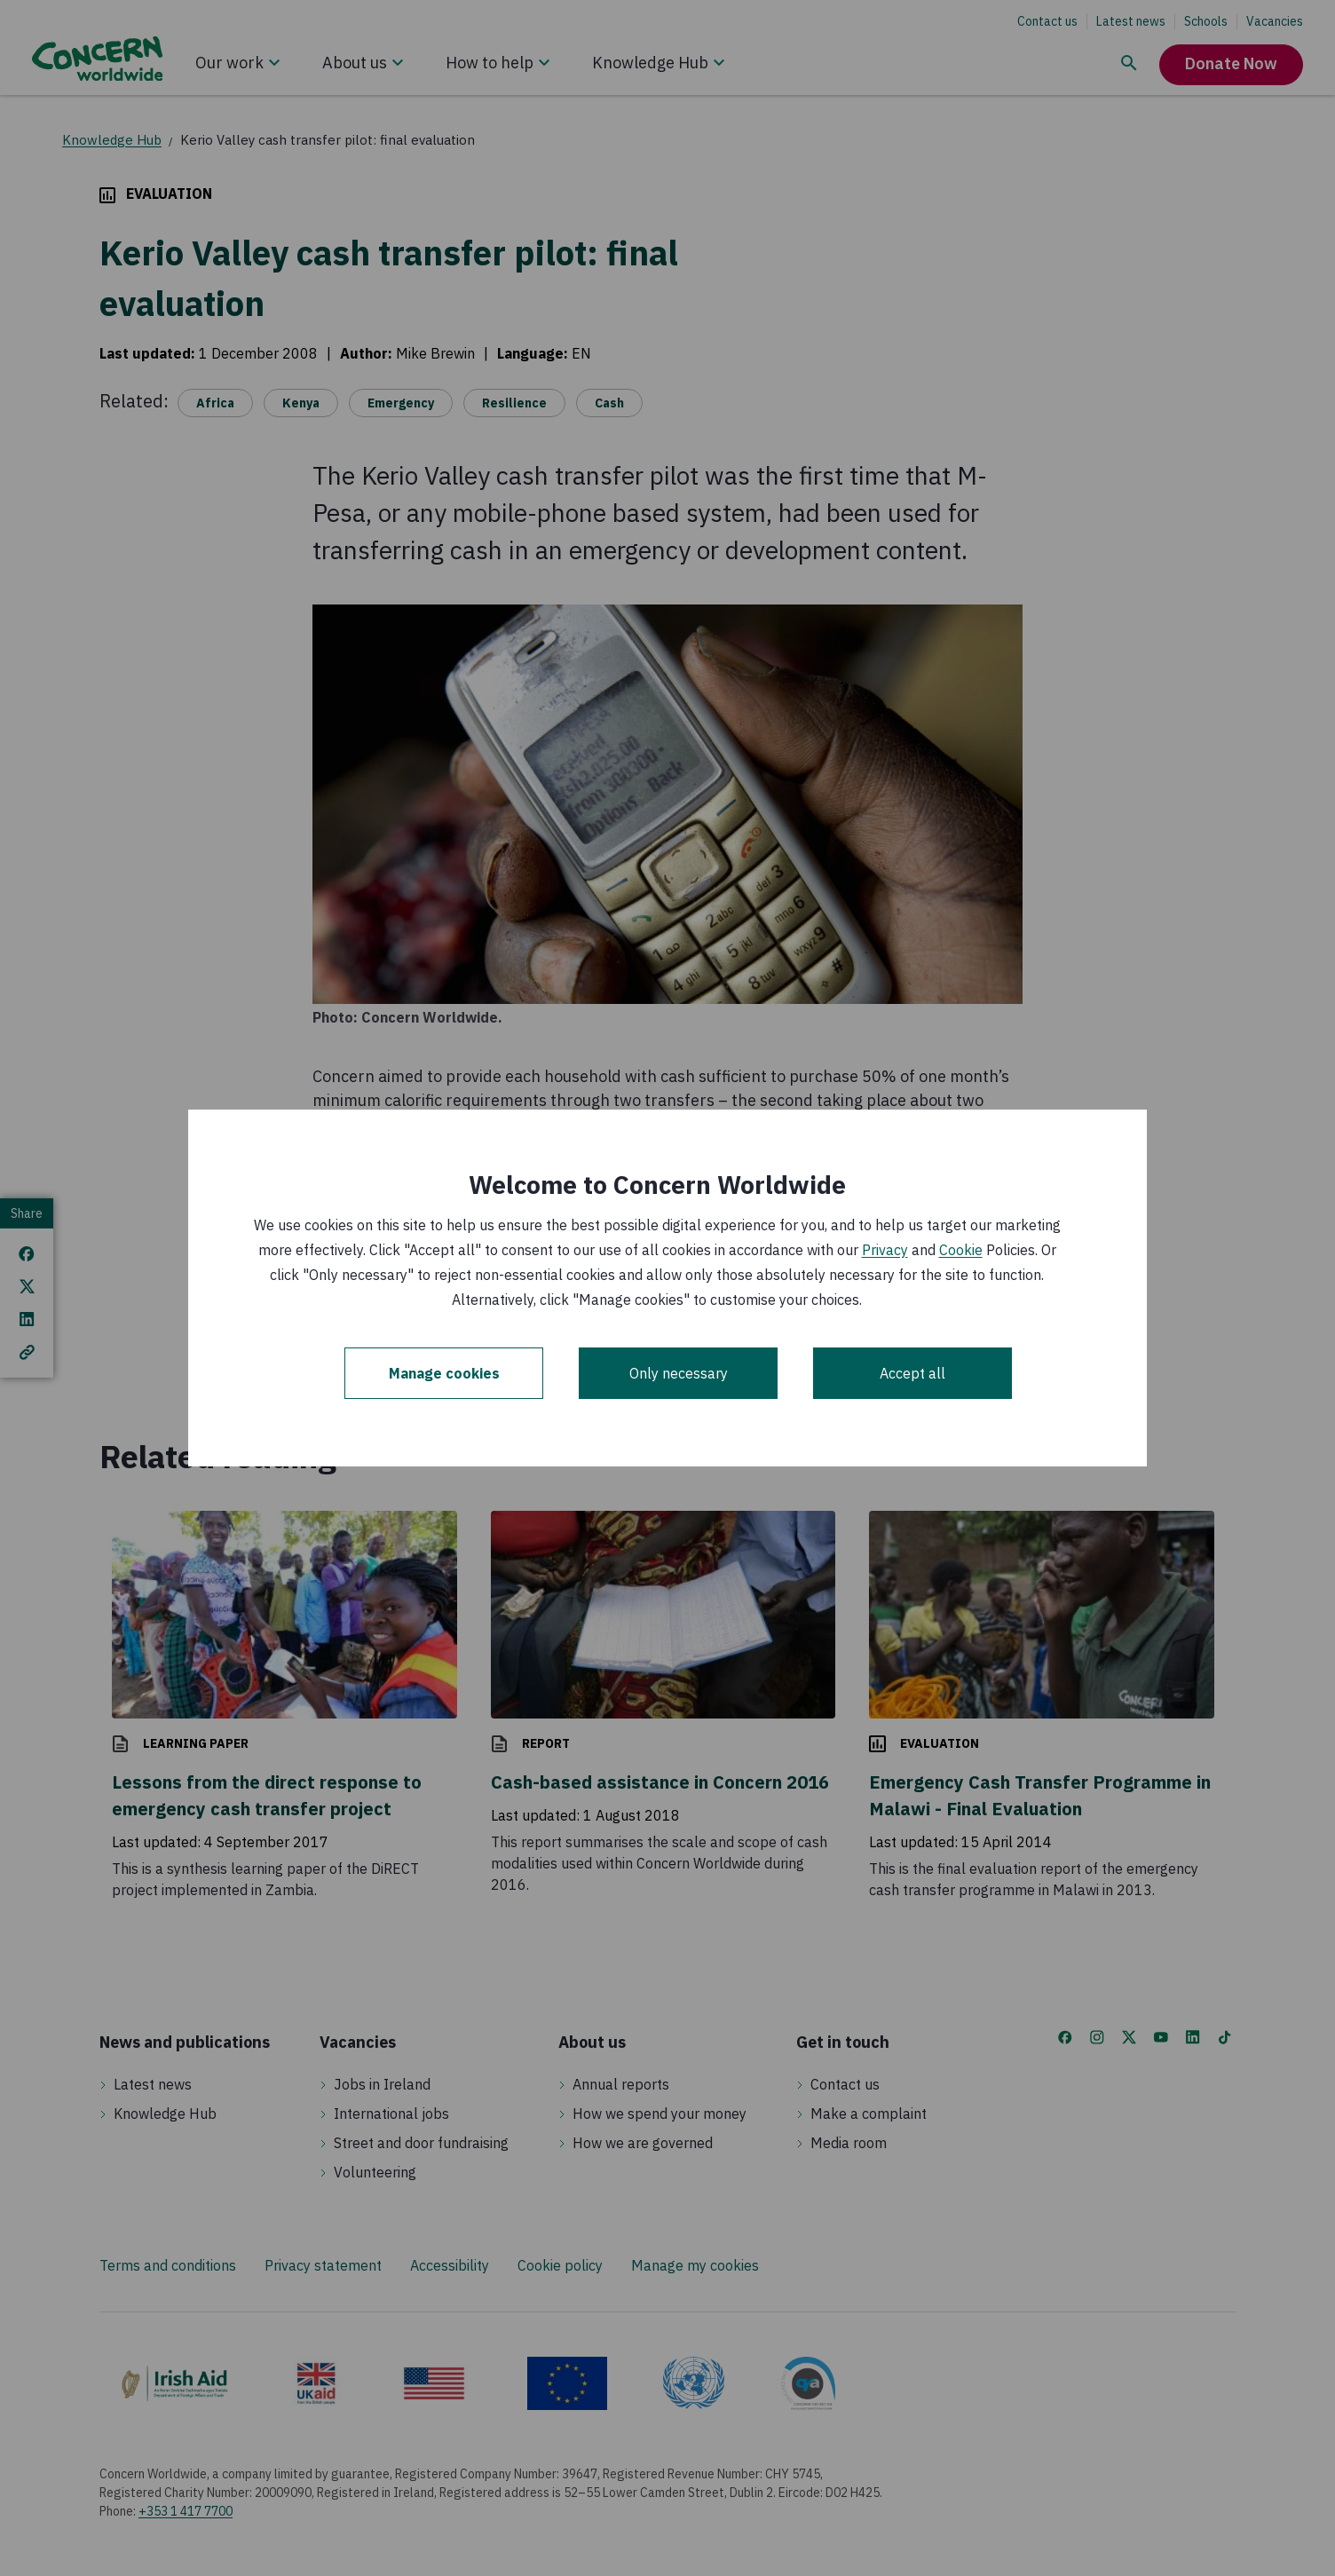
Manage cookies (444, 1373)
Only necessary (678, 1373)
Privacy (885, 1250)
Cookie (961, 1250)
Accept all (912, 1373)
